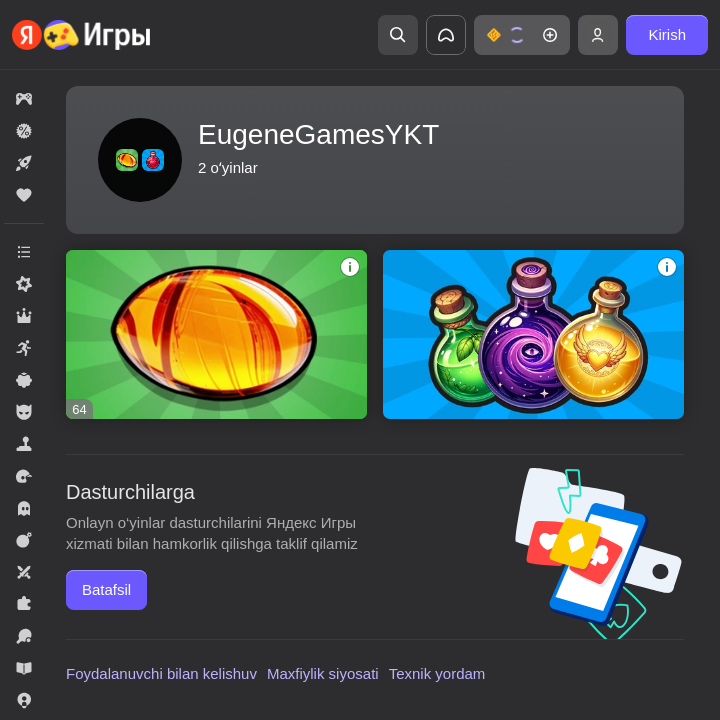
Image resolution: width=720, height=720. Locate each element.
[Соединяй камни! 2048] (216, 334)
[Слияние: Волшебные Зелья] (533, 334)
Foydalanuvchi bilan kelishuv (161, 673)
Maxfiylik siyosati (323, 673)
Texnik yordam (437, 673)
